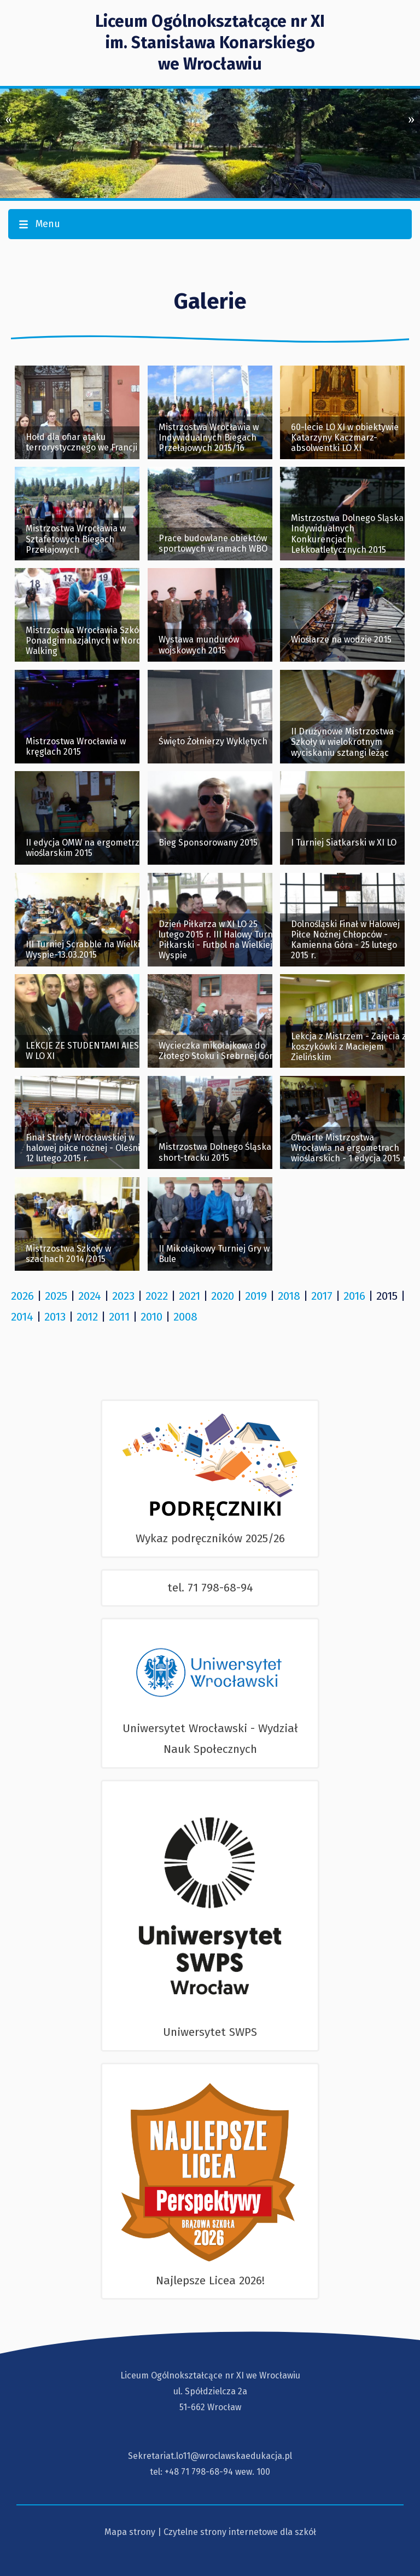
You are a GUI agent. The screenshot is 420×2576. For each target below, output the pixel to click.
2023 (123, 1296)
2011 (119, 1317)
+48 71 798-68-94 (199, 2472)
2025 (56, 1296)
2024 (89, 1296)
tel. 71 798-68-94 (210, 1588)
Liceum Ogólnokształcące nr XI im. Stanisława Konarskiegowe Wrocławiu (210, 42)
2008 (185, 1317)
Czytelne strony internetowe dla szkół (240, 2532)
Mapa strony (129, 2532)
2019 (256, 1296)
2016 (354, 1296)
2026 (22, 1296)
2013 (55, 1317)
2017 (321, 1296)
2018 (289, 1296)
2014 (22, 1317)
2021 (189, 1296)
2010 (151, 1317)
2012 (87, 1317)
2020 (222, 1296)
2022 (156, 1296)
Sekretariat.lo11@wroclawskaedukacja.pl (210, 2456)
